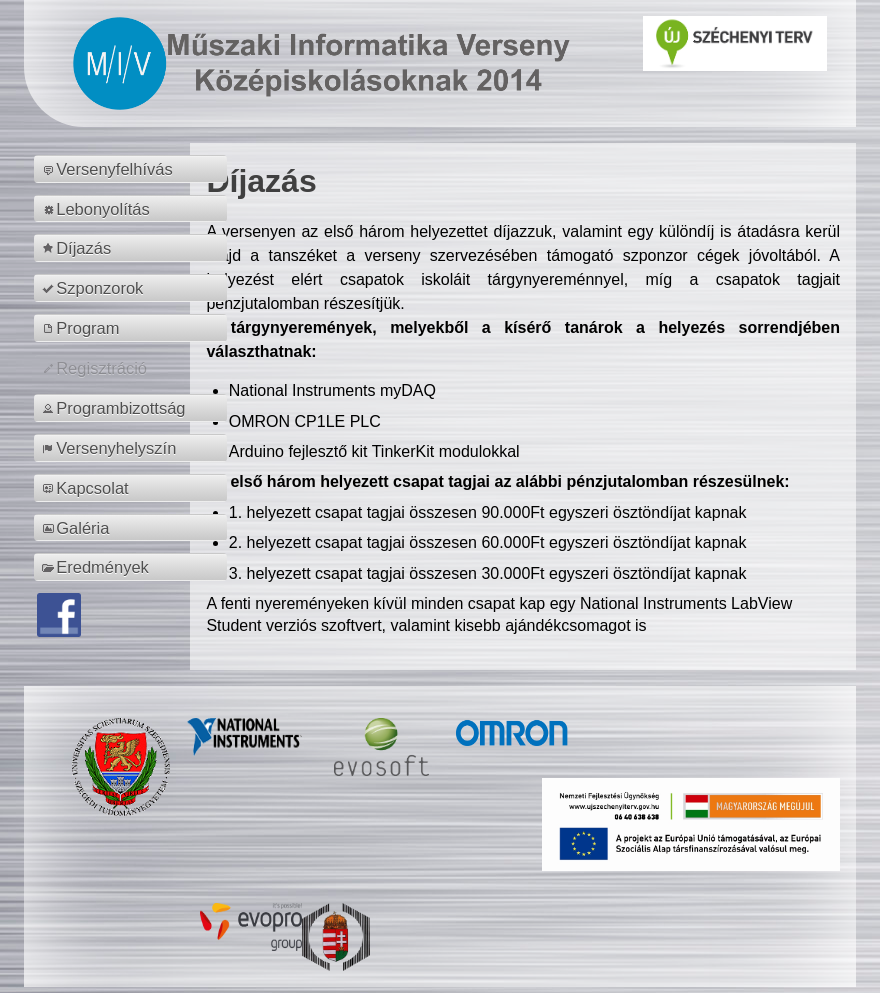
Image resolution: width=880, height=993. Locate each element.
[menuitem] (133, 169)
